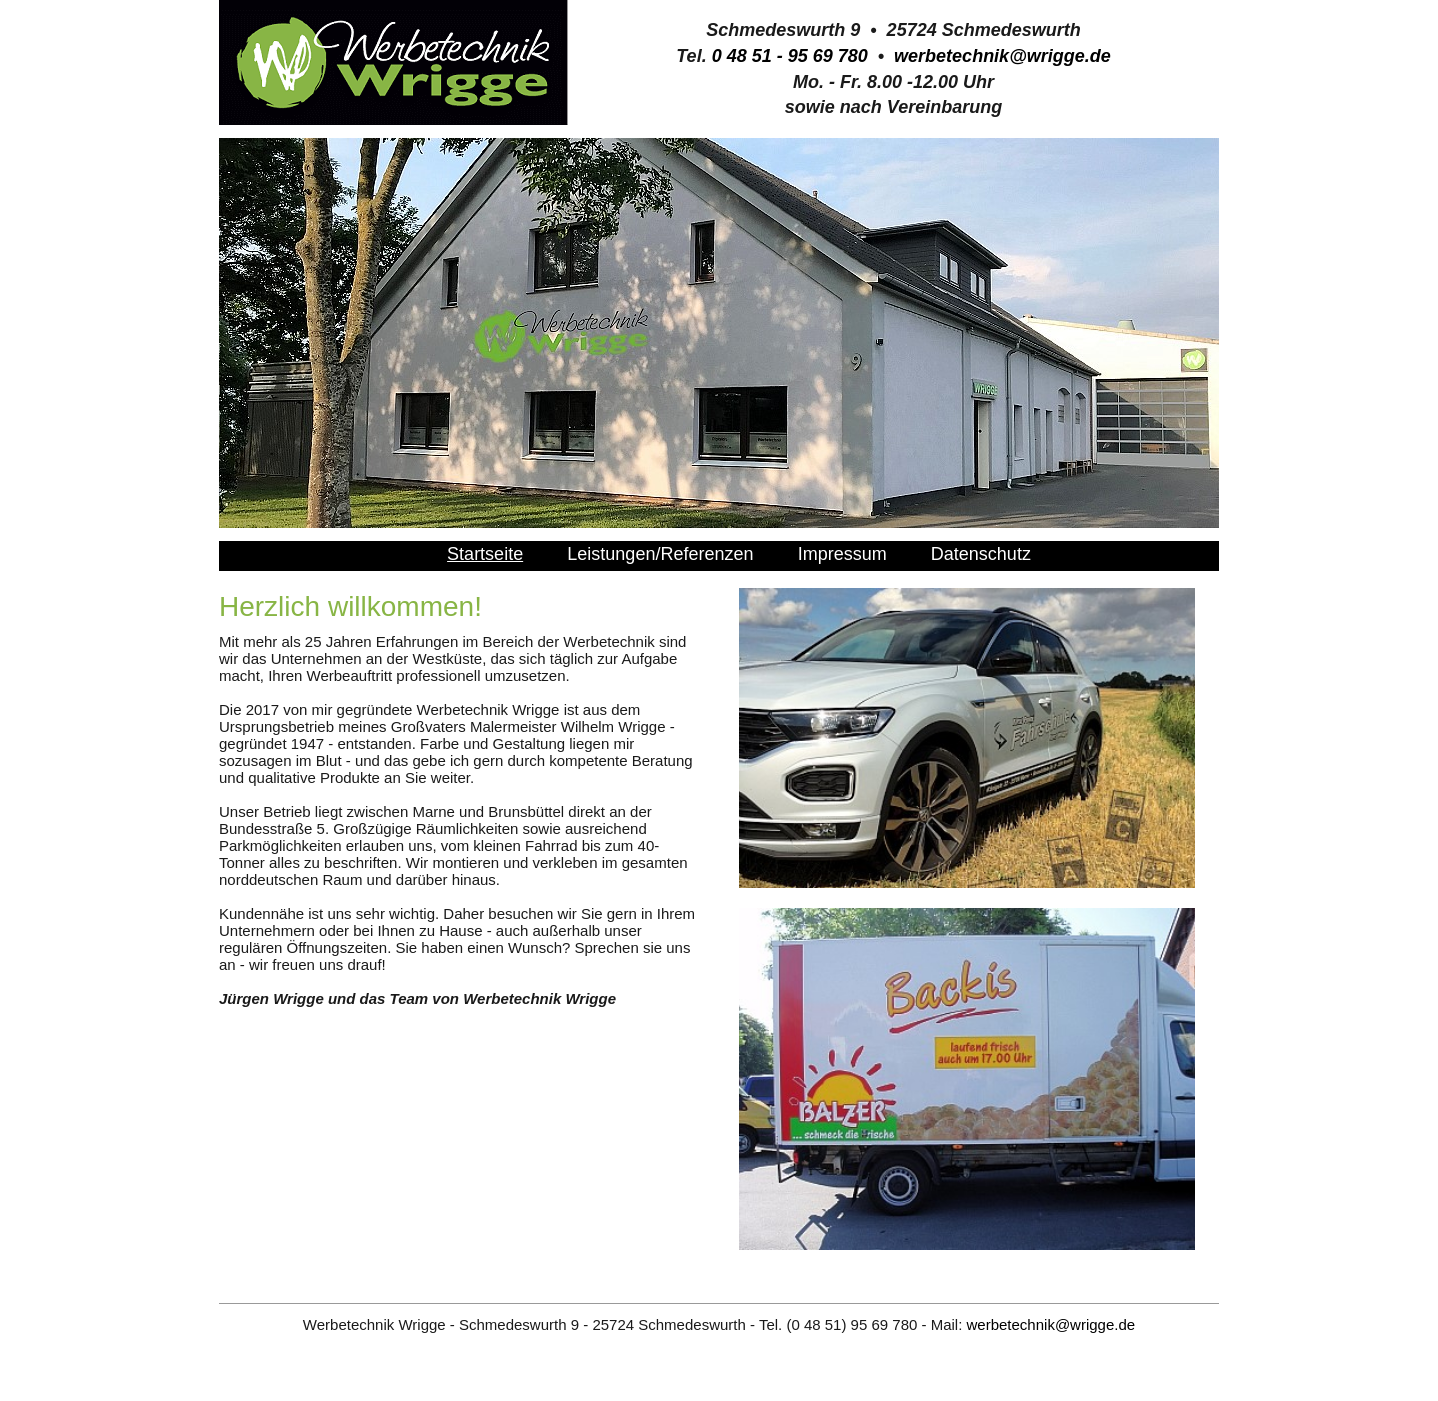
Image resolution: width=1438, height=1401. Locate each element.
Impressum (842, 554)
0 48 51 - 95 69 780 (790, 56)
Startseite (485, 554)
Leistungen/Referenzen (660, 554)
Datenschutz (981, 554)
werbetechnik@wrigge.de (1002, 56)
